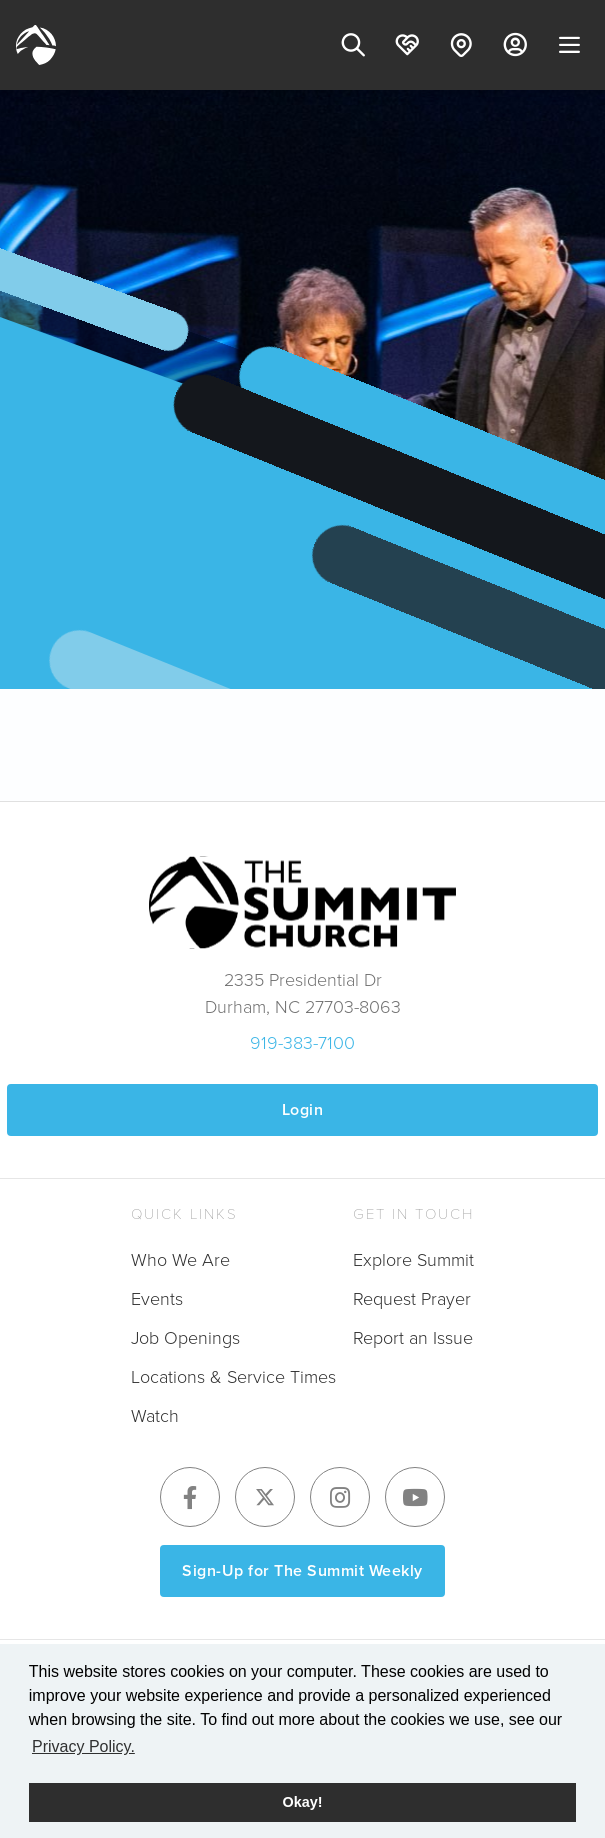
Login (303, 1109)
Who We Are (180, 1260)
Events (157, 1299)
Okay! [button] (303, 1802)
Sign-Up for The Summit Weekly (302, 1570)
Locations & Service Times (233, 1377)
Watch (155, 1416)
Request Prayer (412, 1299)
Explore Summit (413, 1260)
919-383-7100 (302, 1043)
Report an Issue (413, 1338)
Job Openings (185, 1338)
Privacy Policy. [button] (83, 1746)
